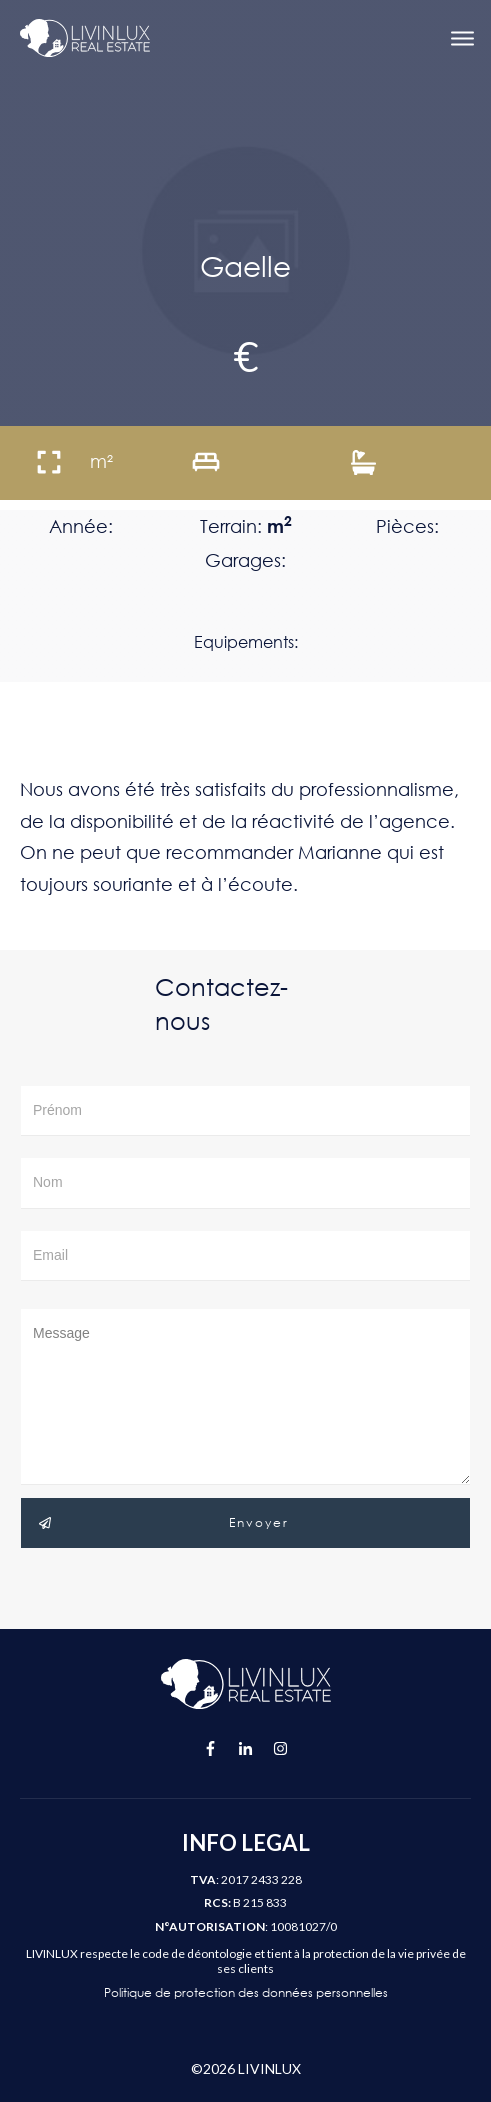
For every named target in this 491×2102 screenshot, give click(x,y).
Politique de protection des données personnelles (246, 1992)
